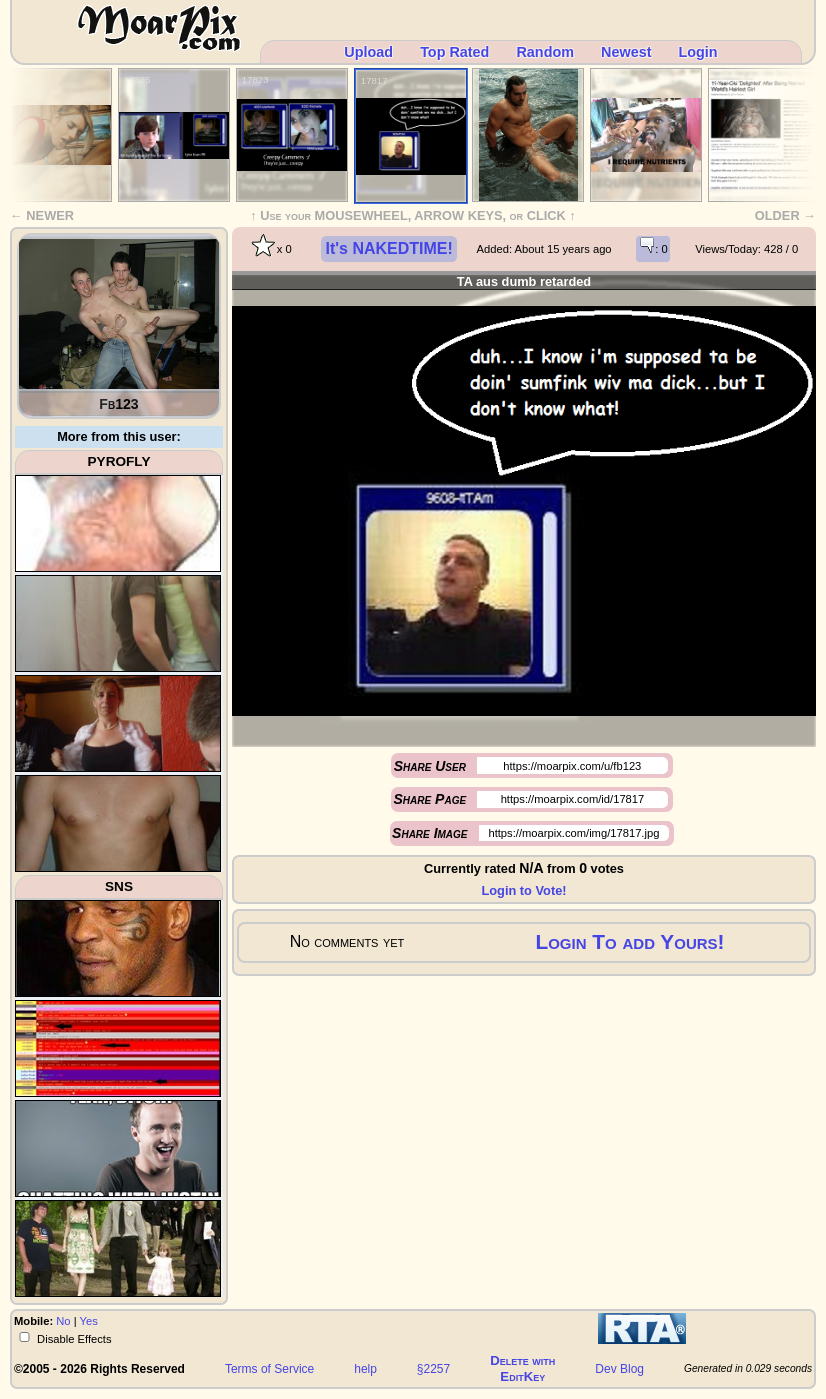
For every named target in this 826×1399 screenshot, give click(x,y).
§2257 (433, 1369)
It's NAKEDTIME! (388, 248)
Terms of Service (269, 1369)
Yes (89, 1321)
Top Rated (454, 52)
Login (697, 52)
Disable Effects (73, 1338)
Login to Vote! (523, 890)
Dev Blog (619, 1369)
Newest (626, 52)
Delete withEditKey (522, 1368)
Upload (368, 52)
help (365, 1369)
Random (545, 52)
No (63, 1321)
